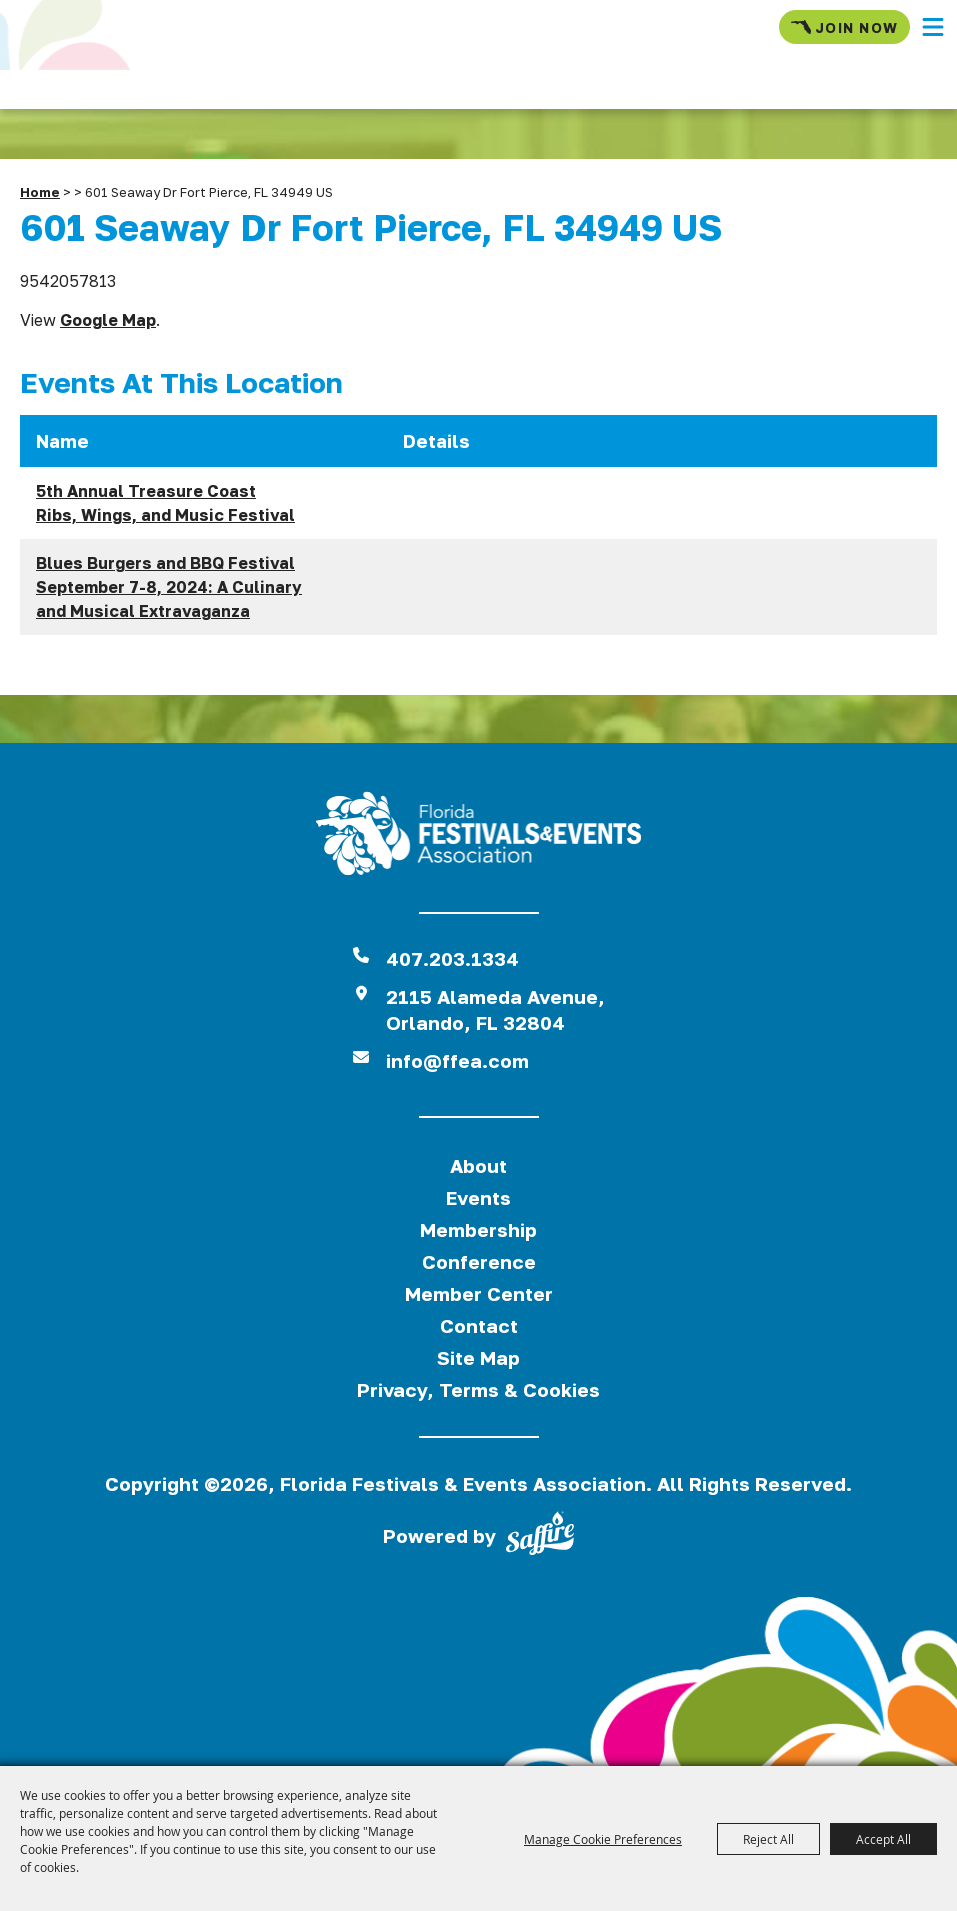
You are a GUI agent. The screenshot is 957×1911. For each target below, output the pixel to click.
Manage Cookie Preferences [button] (603, 1839)
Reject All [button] (768, 1839)
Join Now (844, 27)
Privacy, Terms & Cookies (478, 1389)
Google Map (108, 320)
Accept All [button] (883, 1839)
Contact (479, 1325)
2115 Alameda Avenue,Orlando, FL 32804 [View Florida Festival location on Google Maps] (495, 1009)
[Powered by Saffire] (540, 1537)
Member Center (479, 1293)
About (478, 1165)
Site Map (478, 1357)
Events (478, 1197)
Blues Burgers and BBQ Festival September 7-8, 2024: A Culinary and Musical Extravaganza (169, 587)
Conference (479, 1261)
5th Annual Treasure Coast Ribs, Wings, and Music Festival (165, 503)
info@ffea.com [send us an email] (457, 1060)
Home (40, 192)
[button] (933, 27)
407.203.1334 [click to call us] (452, 958)
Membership (478, 1229)
